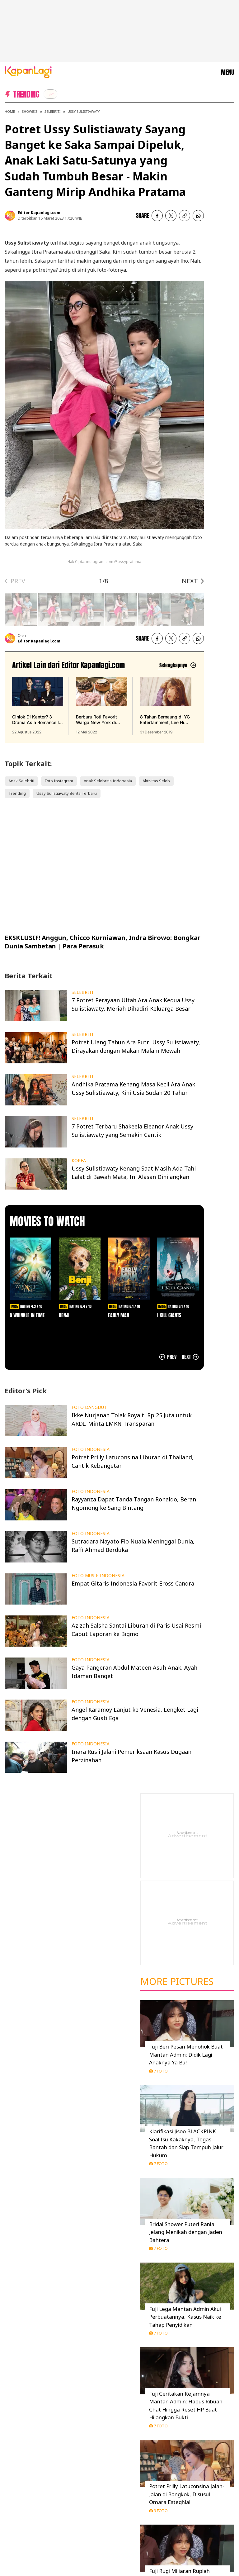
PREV (18, 581)
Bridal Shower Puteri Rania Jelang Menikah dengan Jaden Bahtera (185, 2232)
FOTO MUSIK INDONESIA (98, 1575)
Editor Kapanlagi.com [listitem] (39, 212)
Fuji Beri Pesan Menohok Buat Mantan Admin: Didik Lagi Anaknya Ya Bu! (186, 2054)
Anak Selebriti (21, 781)
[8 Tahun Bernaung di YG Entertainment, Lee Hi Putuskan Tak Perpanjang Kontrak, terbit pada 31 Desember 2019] (165, 706)
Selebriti (53, 111)
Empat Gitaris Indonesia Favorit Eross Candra (133, 1583)
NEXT (190, 581)
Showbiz (29, 111)
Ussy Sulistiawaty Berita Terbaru (66, 793)
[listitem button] (184, 215)
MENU (227, 72)
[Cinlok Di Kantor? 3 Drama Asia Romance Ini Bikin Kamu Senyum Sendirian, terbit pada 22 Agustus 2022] (37, 706)
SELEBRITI (82, 992)
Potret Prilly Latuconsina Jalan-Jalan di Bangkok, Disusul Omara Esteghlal (186, 2494)
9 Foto (158, 2510)
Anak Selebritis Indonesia (108, 781)
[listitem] (50, 94)
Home (10, 111)
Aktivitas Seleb (156, 781)
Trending (17, 793)
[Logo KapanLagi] (28, 71)
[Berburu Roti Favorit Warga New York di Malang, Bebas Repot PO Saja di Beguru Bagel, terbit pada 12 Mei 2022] (101, 706)
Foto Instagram (59, 781)
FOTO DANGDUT (89, 1407)
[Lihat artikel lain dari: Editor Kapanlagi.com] (177, 665)
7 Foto (158, 2071)
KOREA (79, 1160)
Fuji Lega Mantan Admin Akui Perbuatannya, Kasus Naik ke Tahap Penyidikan (185, 2316)
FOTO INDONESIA (91, 1449)
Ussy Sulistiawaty (84, 111)
